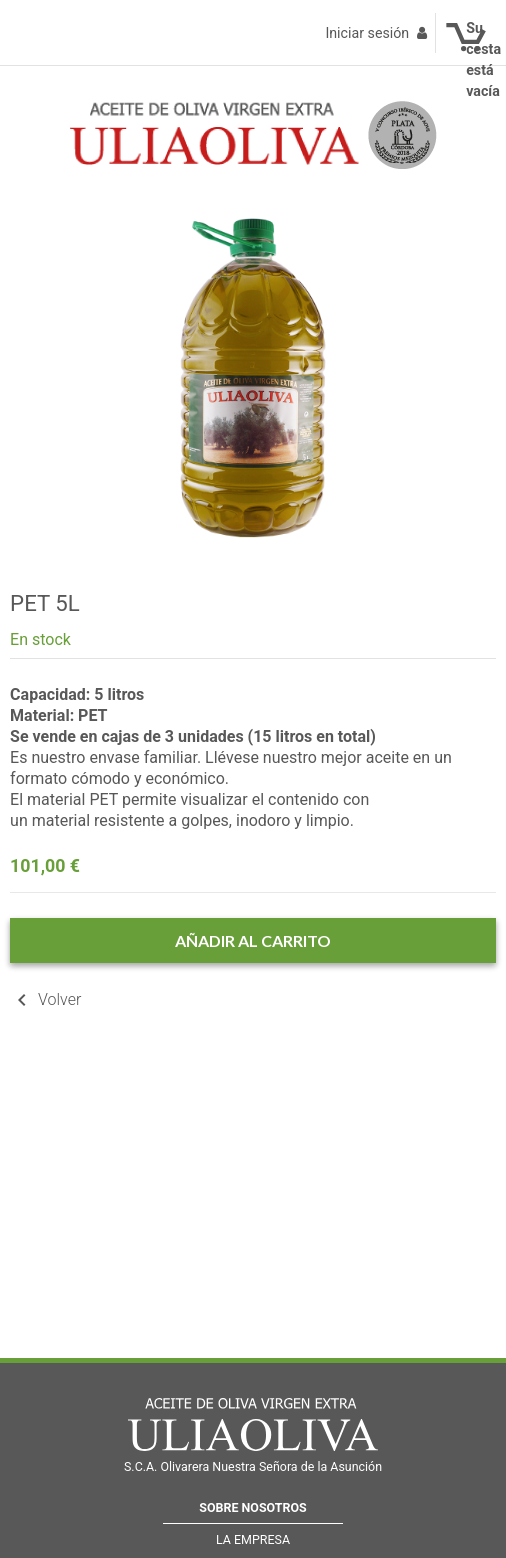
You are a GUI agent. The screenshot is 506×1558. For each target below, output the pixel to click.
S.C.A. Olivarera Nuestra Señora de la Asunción (253, 1466)
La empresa (253, 1539)
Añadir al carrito (253, 940)
